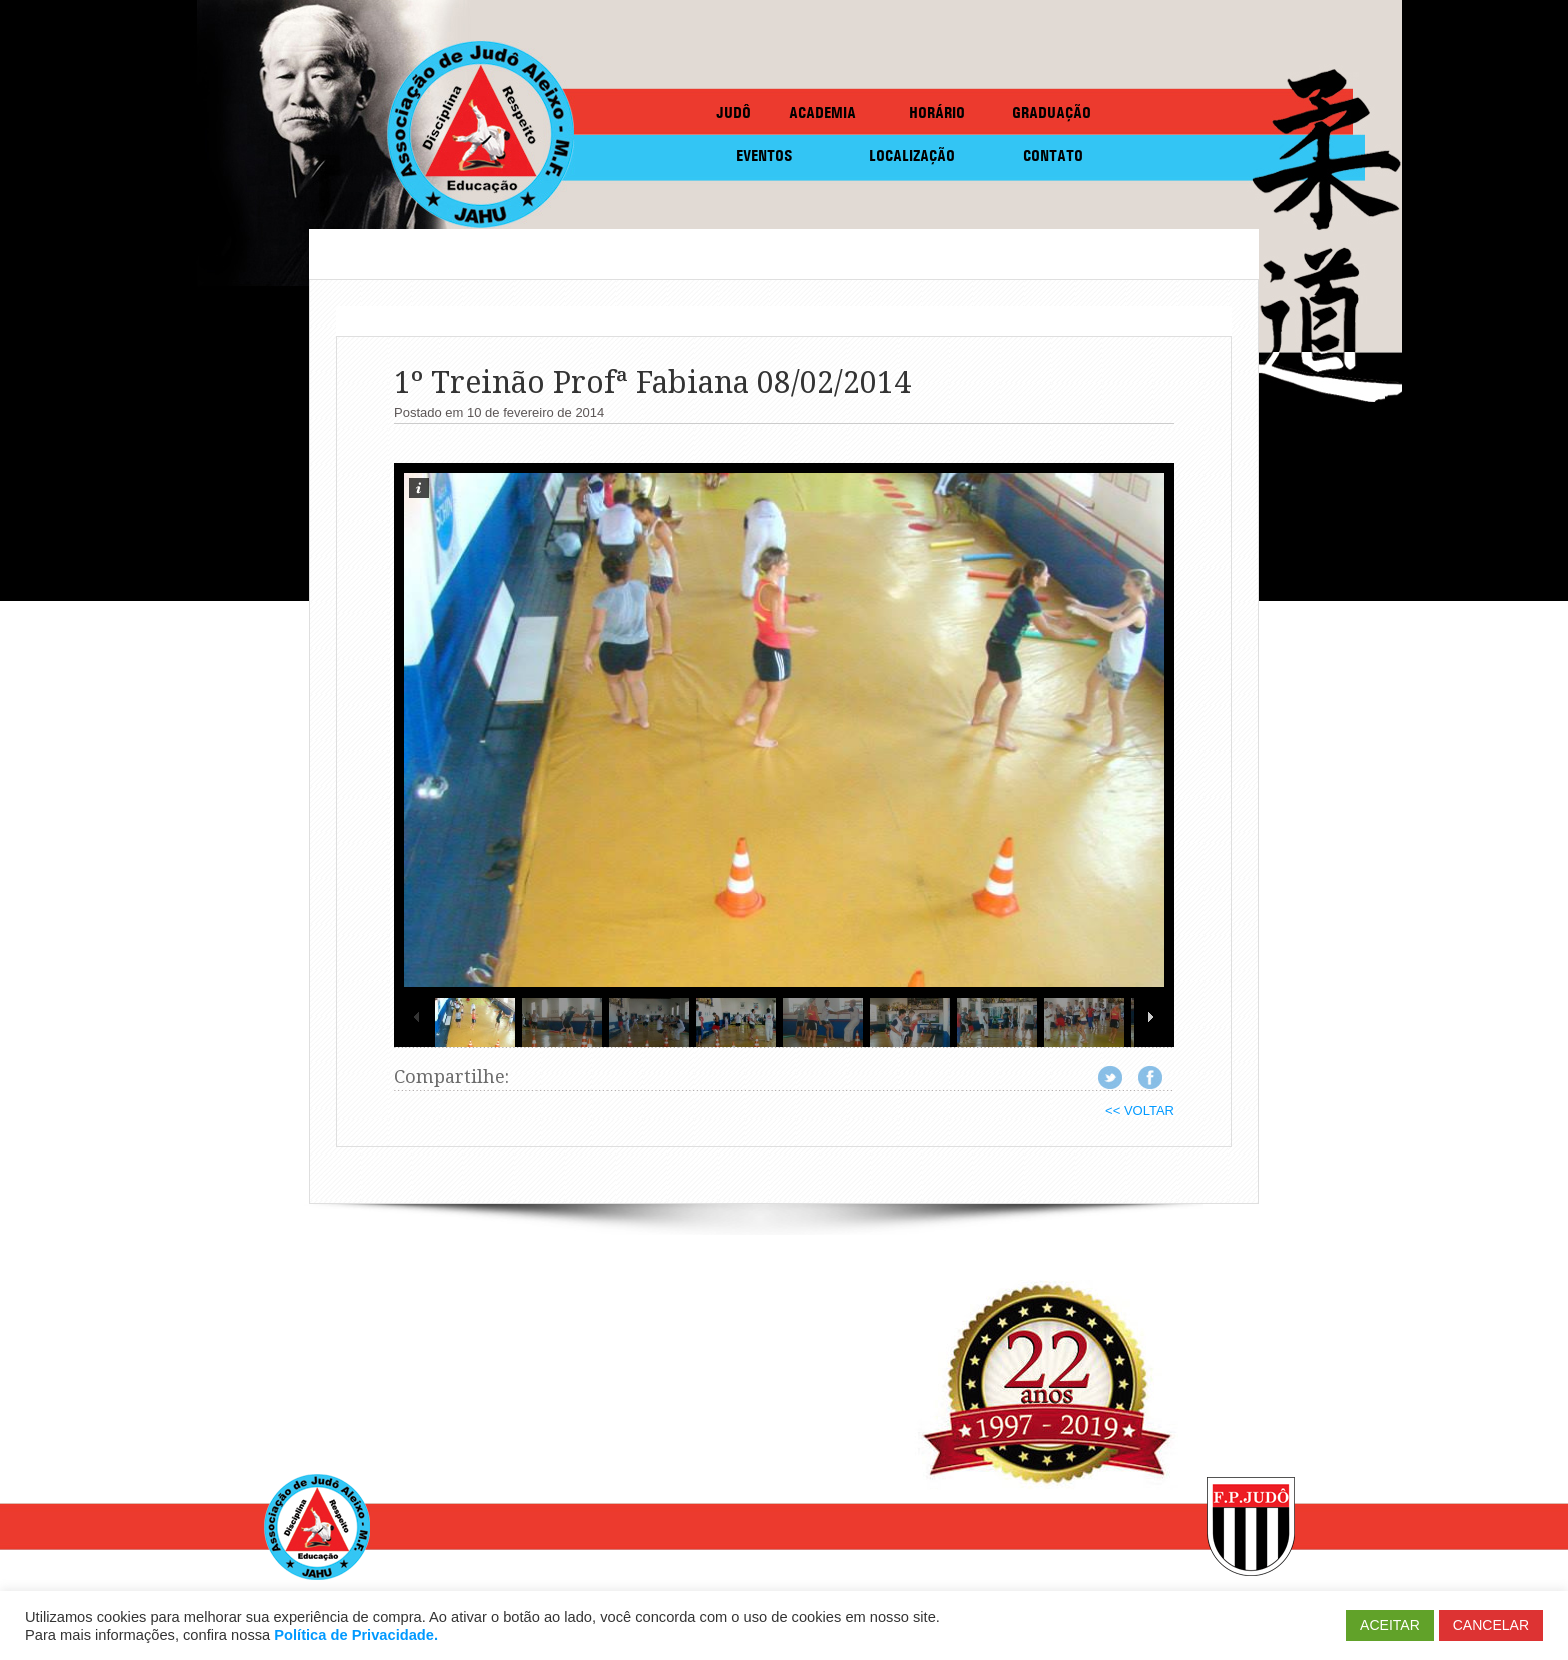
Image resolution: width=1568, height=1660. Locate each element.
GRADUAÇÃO (1051, 112)
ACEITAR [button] (1390, 1625)
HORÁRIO (937, 112)
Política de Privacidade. (356, 1635)
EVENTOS (764, 155)
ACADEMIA (822, 112)
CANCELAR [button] (1491, 1625)
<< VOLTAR (1139, 1110)
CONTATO (1053, 155)
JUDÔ (733, 112)
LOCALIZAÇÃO (912, 155)
